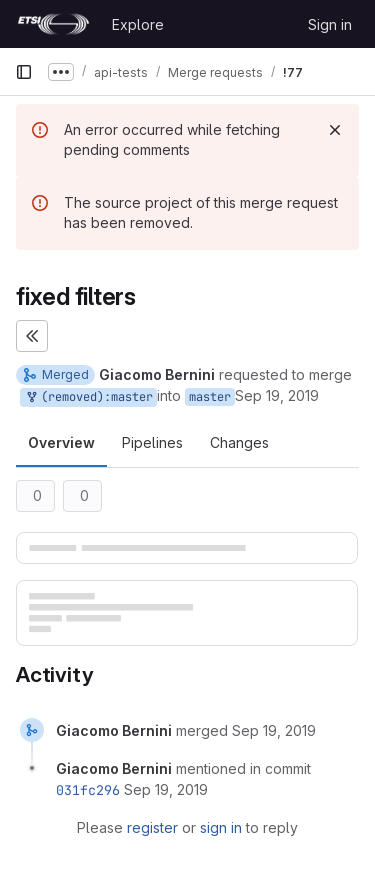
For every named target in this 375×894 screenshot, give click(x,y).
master (210, 397)
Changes (239, 442)
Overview (61, 442)
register (152, 827)
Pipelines (152, 442)
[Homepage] (53, 24)
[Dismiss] (335, 130)
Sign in (330, 24)
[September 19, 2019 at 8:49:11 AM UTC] (274, 730)
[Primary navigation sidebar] (24, 72)
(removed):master (88, 397)
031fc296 (88, 790)
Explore (138, 24)
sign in (221, 827)
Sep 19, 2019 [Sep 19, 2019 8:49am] (277, 395)
